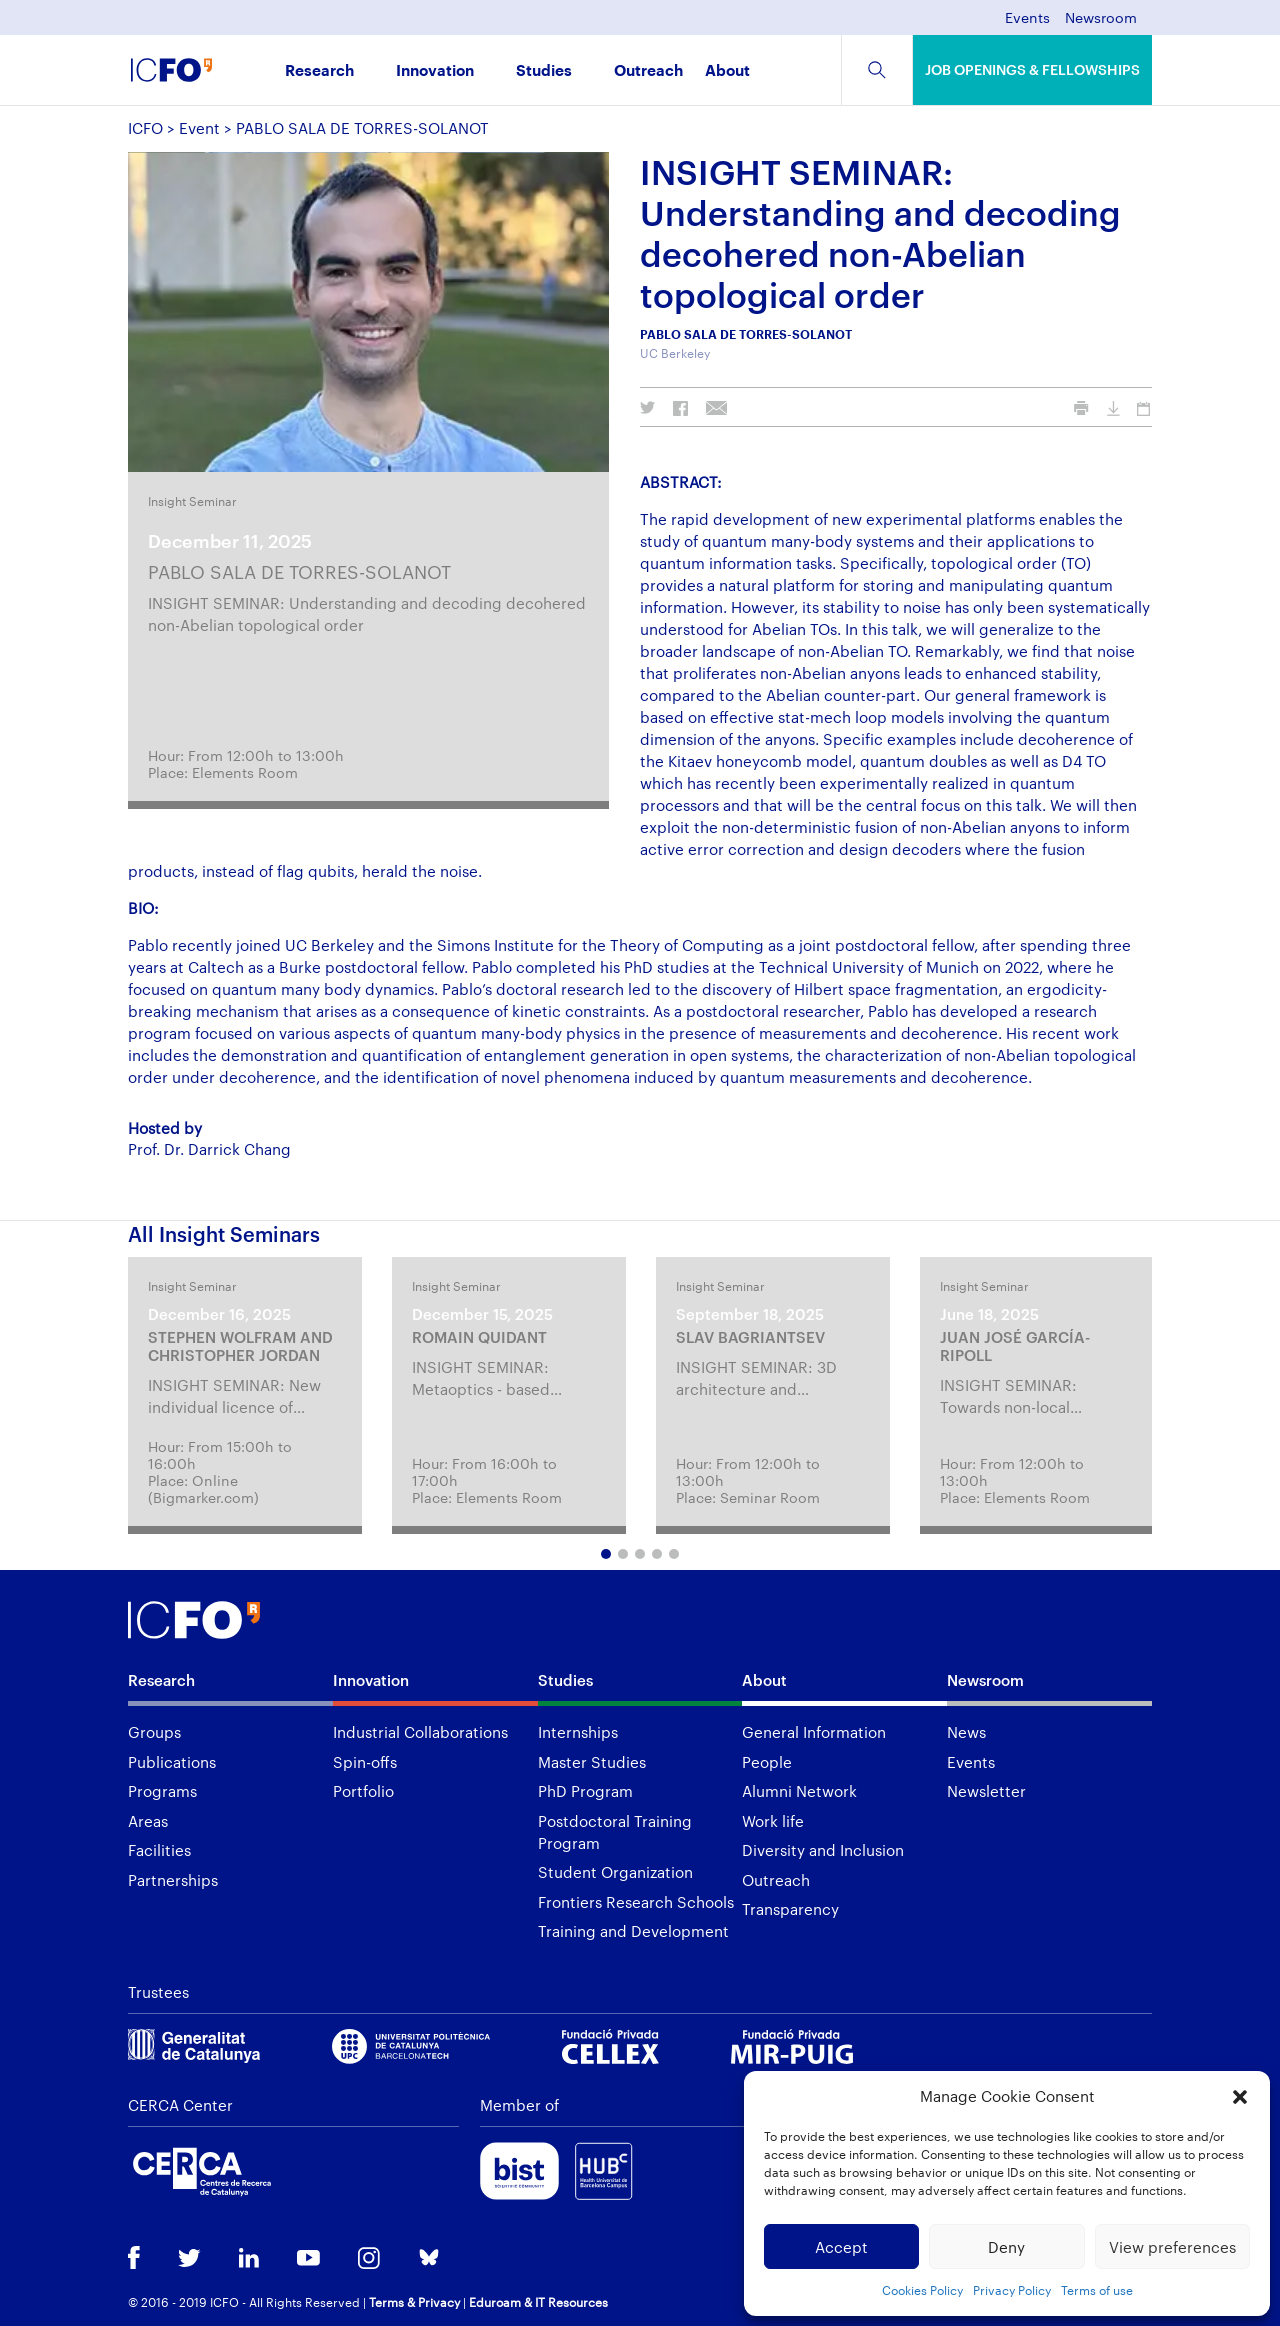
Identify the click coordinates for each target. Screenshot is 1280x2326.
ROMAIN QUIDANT (479, 1337)
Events (1027, 18)
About (727, 71)
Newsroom (1101, 18)
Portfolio (363, 1791)
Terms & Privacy (414, 2302)
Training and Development (633, 1931)
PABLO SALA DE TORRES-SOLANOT (299, 572)
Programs (162, 1791)
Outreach (648, 71)
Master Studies (592, 1762)
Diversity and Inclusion (823, 1850)
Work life (773, 1821)
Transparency (790, 1909)
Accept (841, 2247)
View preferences (1172, 2247)
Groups (154, 1732)
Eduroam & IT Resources (538, 2302)
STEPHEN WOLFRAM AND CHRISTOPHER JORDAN (240, 1346)
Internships (578, 1732)
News (966, 1732)
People (767, 1762)
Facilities (159, 1850)
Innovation (435, 71)
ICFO (145, 128)
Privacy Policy (1012, 2290)
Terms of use (1097, 2290)
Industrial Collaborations (420, 1732)
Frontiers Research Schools (636, 1902)
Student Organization (615, 1872)
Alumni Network (799, 1791)
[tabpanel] (245, 1395)
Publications (172, 1762)
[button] (1240, 2097)
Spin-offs (365, 1762)
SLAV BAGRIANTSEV (750, 1337)
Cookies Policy (922, 2290)
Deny (1006, 2247)
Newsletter (986, 1791)
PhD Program (585, 1791)
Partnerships (173, 1880)
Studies (544, 71)
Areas (148, 1821)
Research (319, 71)
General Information (814, 1732)
